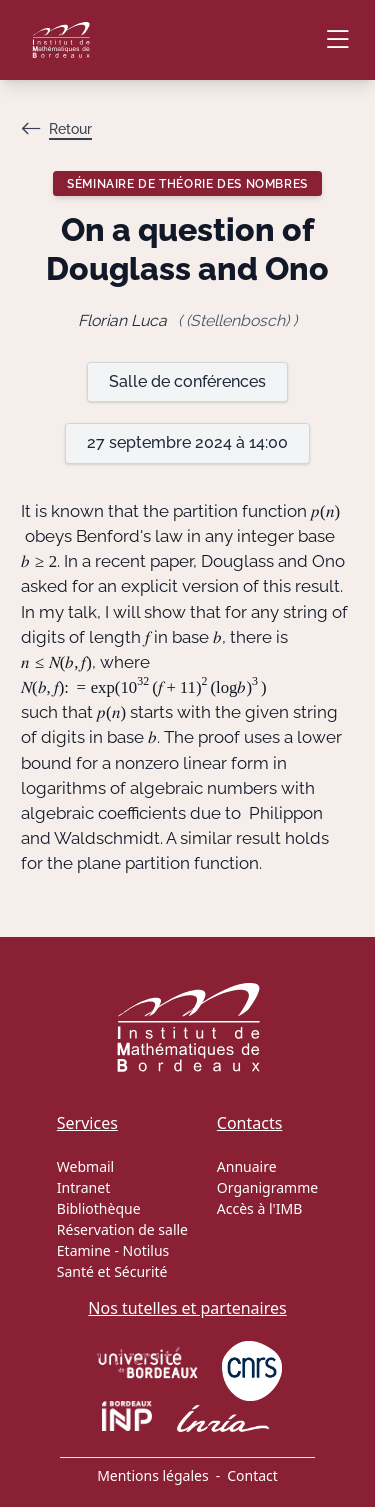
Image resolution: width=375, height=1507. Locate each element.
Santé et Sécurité (112, 1271)
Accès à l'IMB (259, 1208)
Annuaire (247, 1166)
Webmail (85, 1166)
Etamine (84, 1250)
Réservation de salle (122, 1229)
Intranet (83, 1187)
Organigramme (267, 1187)
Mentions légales (153, 1475)
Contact (252, 1475)
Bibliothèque (99, 1208)
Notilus (146, 1250)
